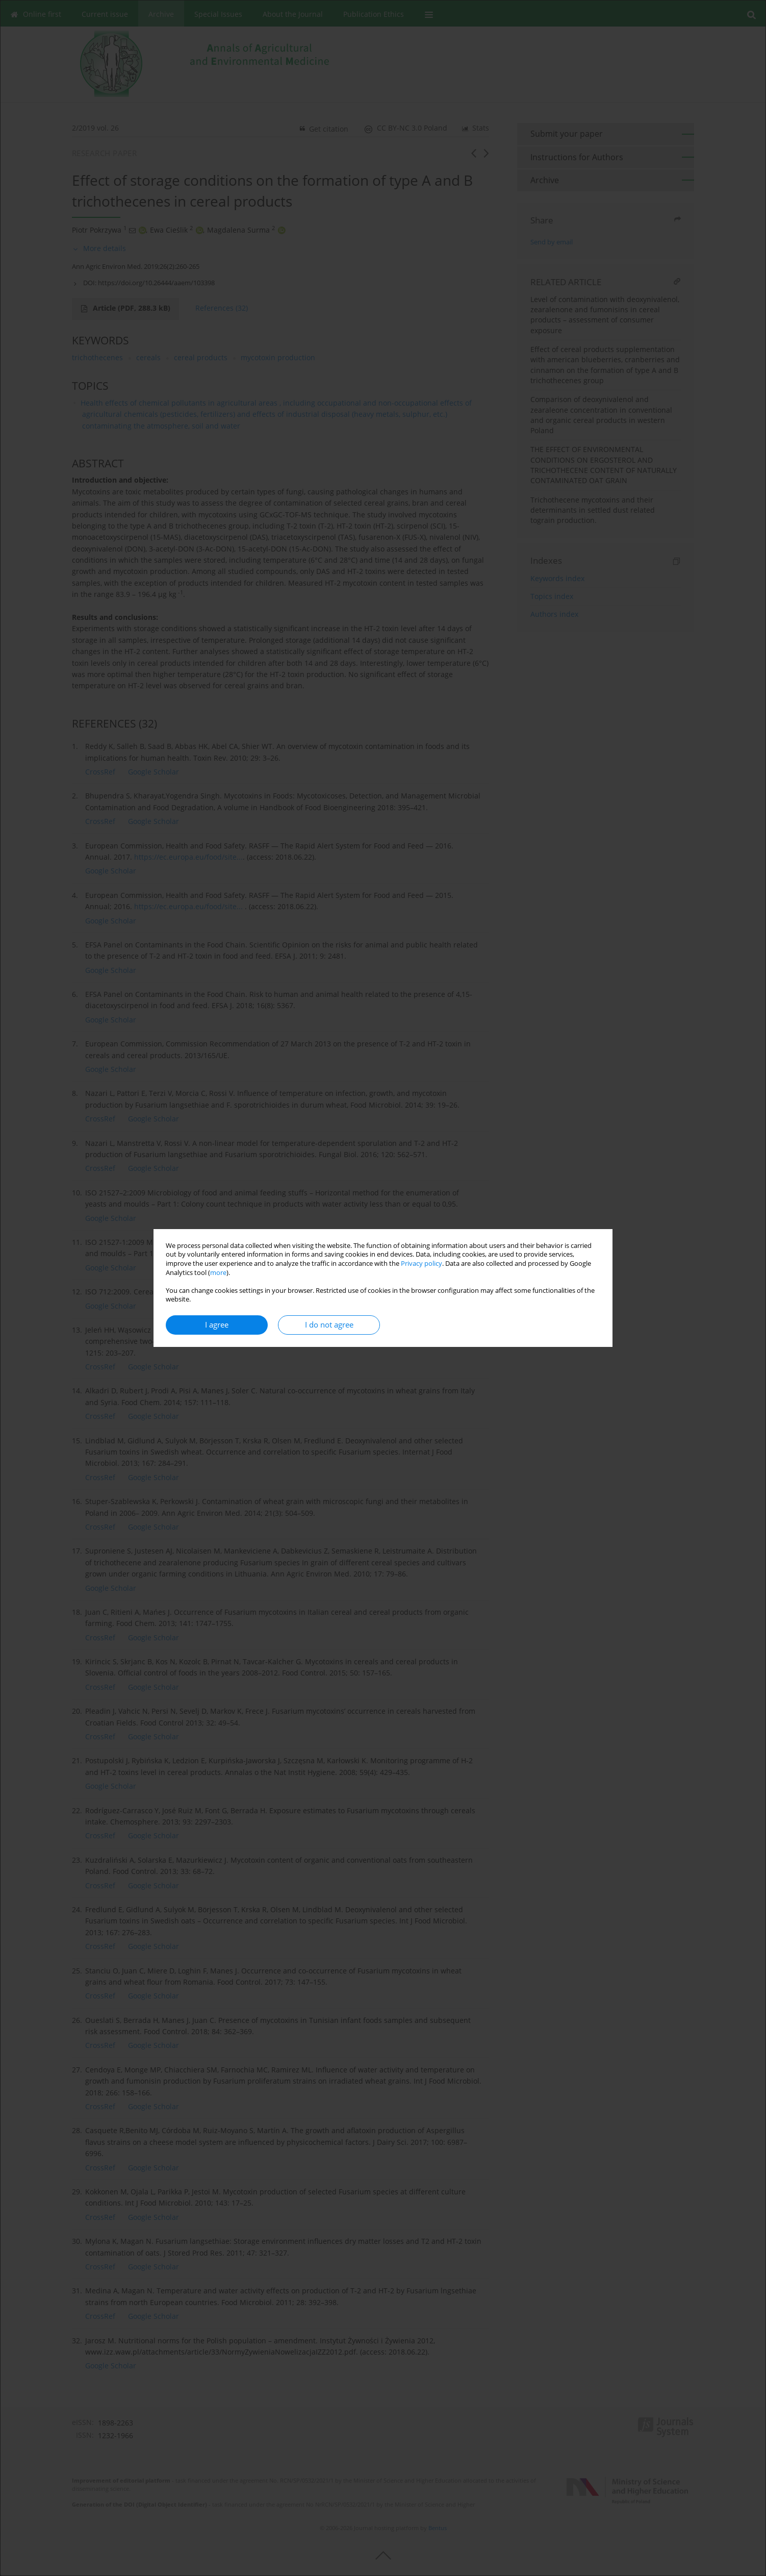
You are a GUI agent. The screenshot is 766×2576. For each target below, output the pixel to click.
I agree (216, 1324)
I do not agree (329, 1324)
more (218, 1272)
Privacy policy (421, 1263)
